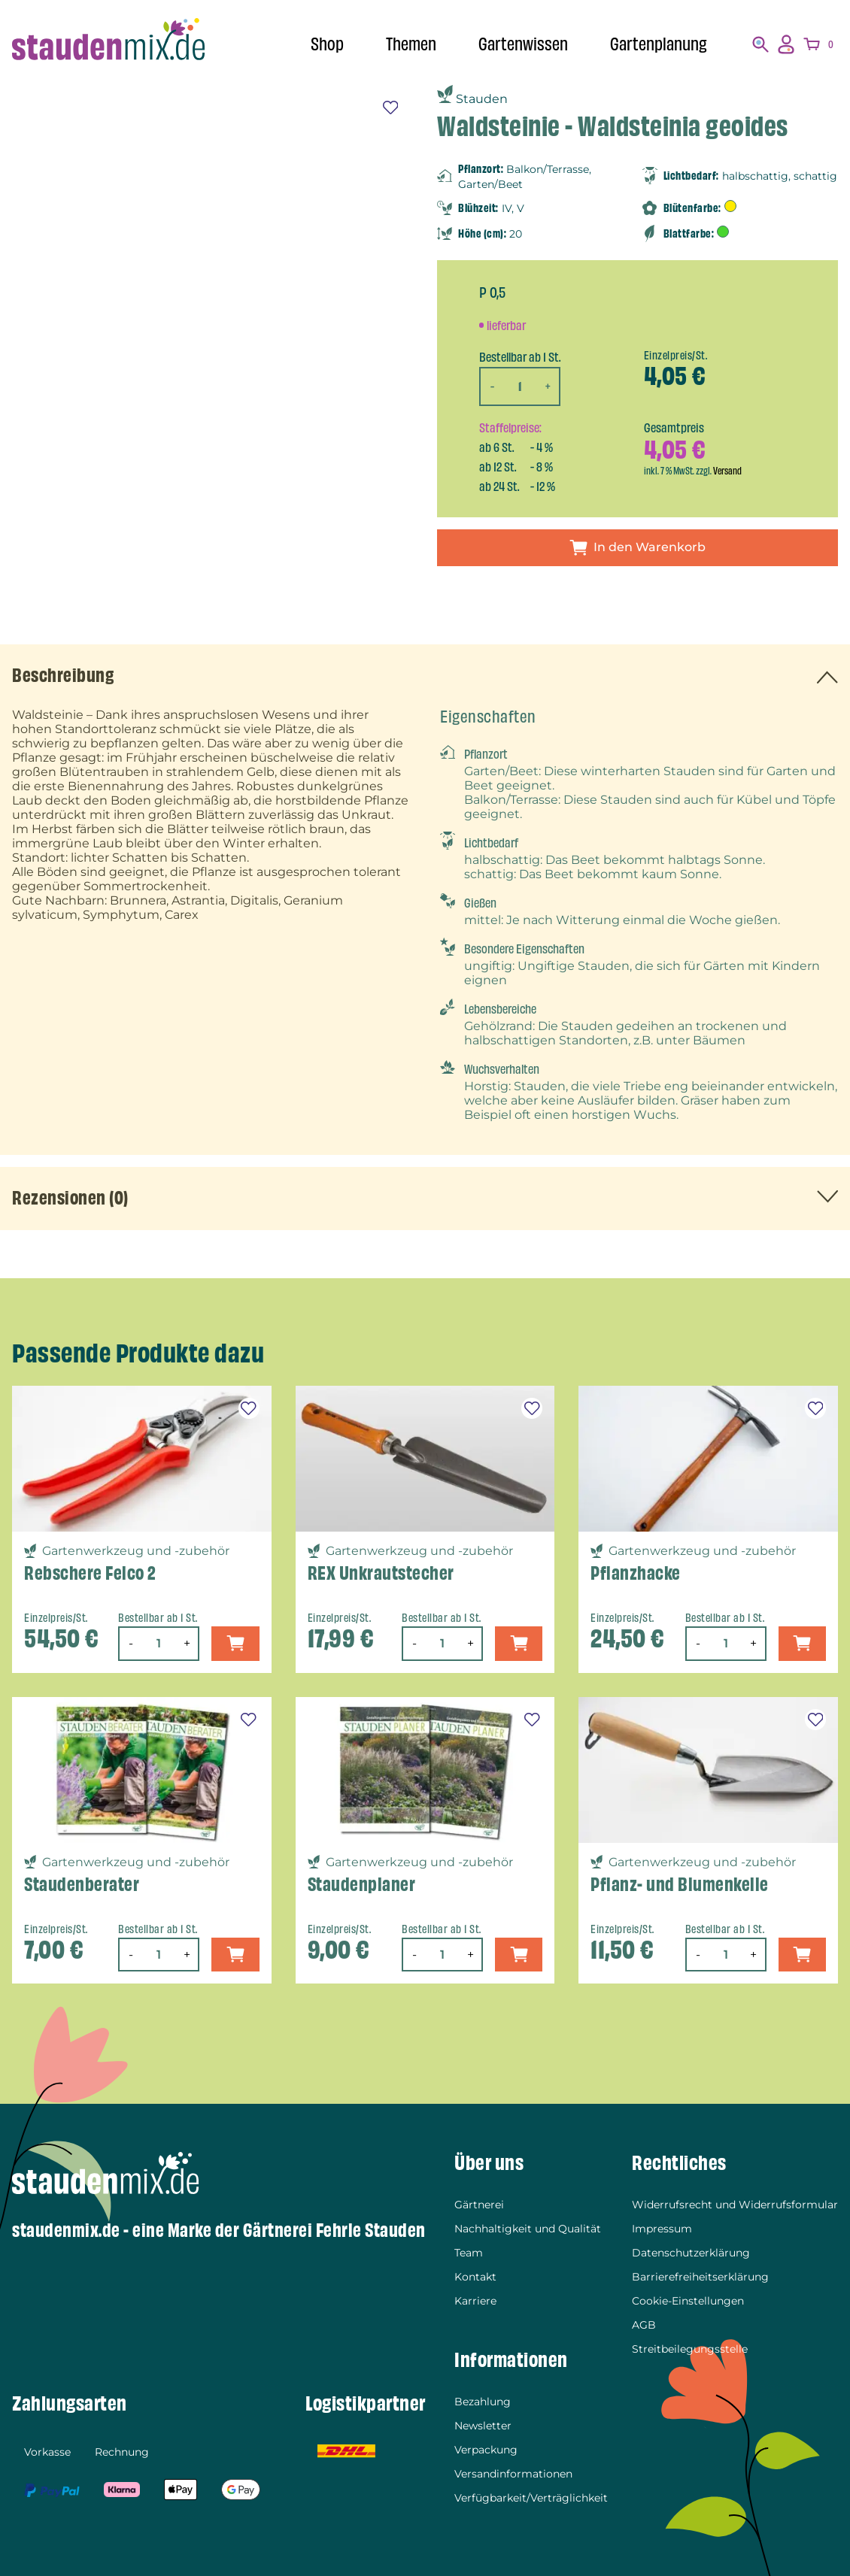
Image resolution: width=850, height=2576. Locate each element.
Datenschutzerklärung (691, 2253)
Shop (327, 44)
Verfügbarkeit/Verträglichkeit (531, 2498)
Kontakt (475, 2277)
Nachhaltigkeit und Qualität (527, 2229)
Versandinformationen (513, 2474)
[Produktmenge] (519, 386)
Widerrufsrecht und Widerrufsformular (735, 2205)
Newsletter (483, 2426)
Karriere (475, 2301)
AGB (644, 2325)
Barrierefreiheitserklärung (700, 2277)
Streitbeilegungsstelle (690, 2349)
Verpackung (486, 2450)
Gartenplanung (658, 44)
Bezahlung (482, 2402)
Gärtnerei (479, 2205)
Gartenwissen (523, 44)
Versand (727, 471)
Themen (411, 44)
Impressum (662, 2229)
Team (468, 2253)
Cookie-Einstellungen (688, 2301)
